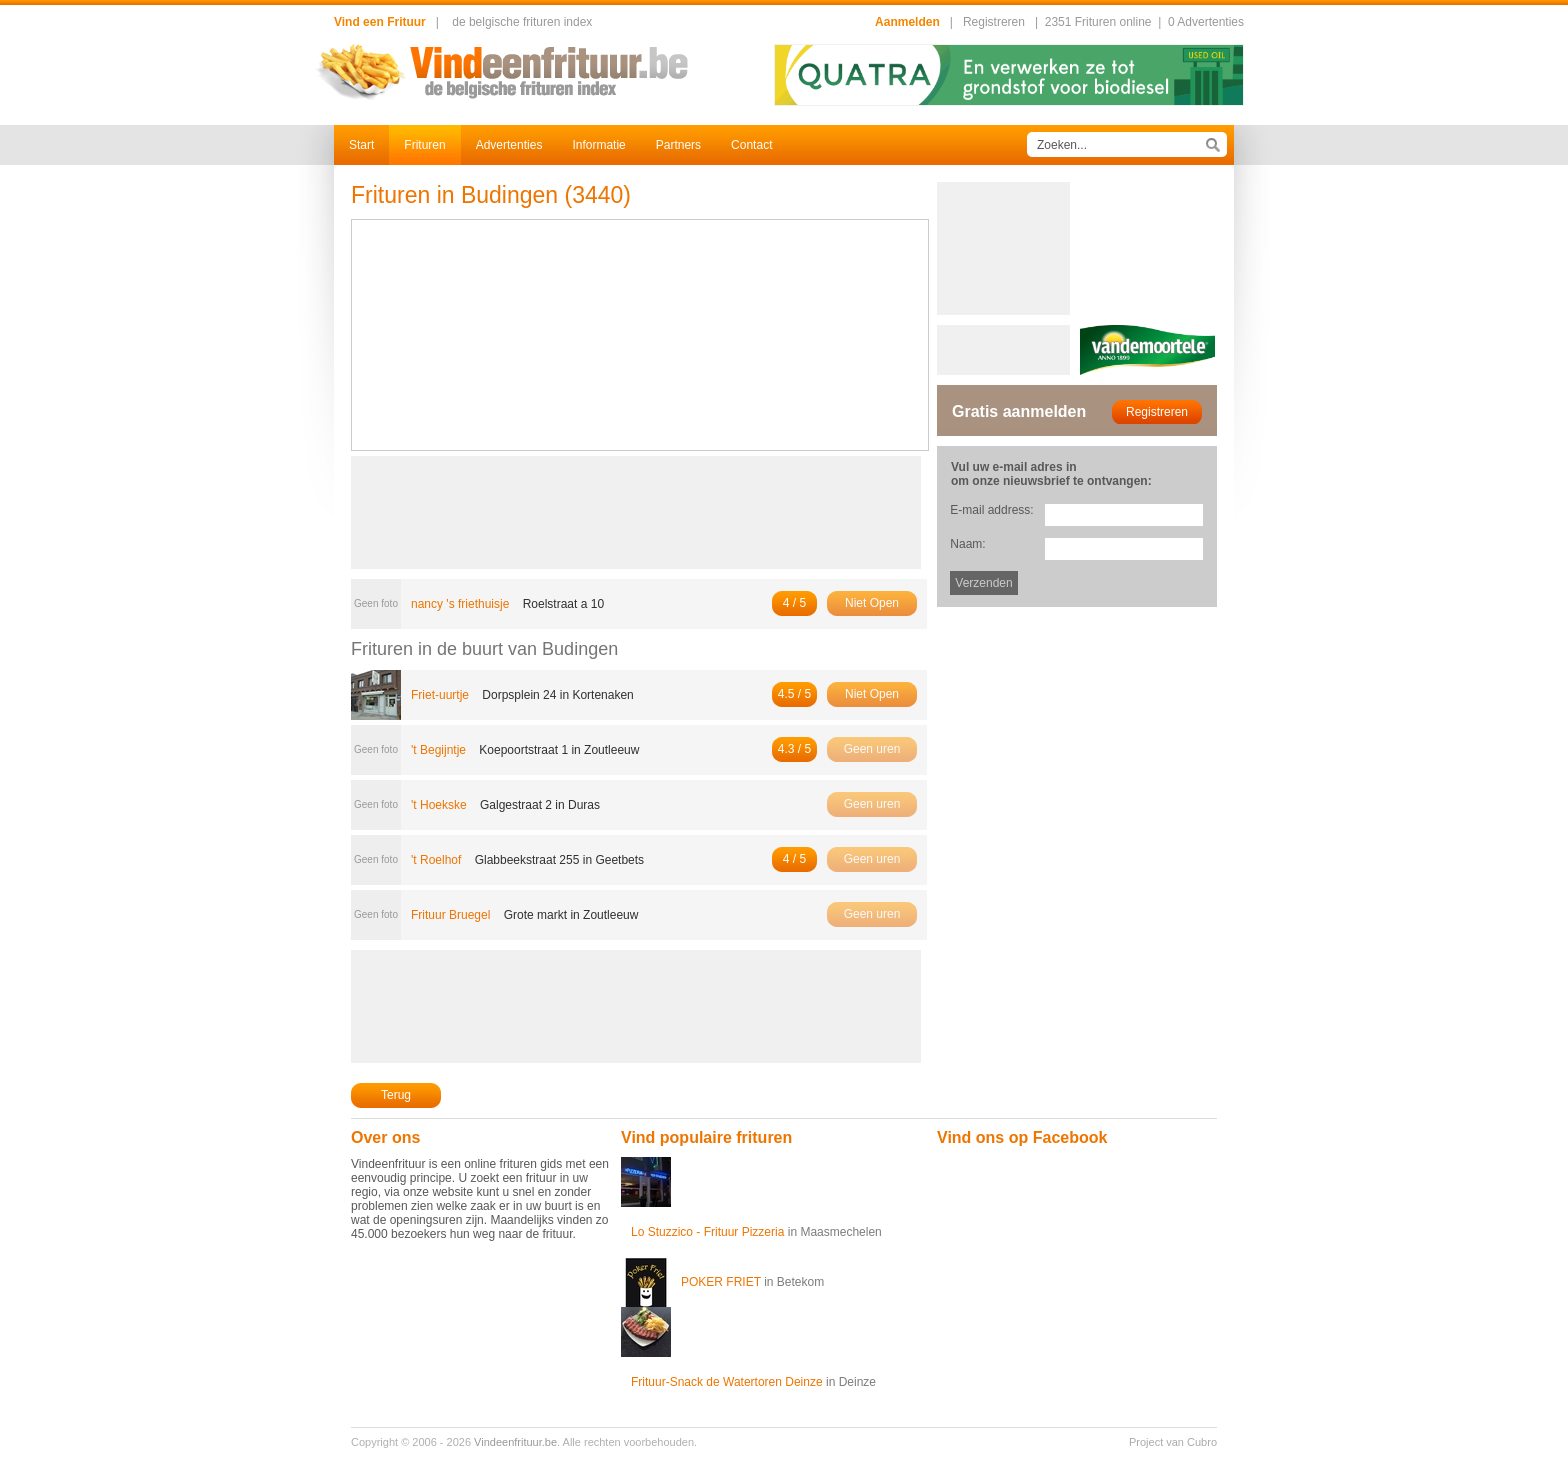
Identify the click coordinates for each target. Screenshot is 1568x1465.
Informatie (598, 145)
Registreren (994, 22)
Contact (751, 145)
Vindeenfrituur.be (515, 1442)
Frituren (424, 145)
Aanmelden (907, 22)
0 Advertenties (1206, 22)
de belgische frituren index (522, 22)
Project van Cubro (1173, 1442)
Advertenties (509, 145)
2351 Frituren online (1098, 22)
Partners (678, 145)
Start (361, 145)
